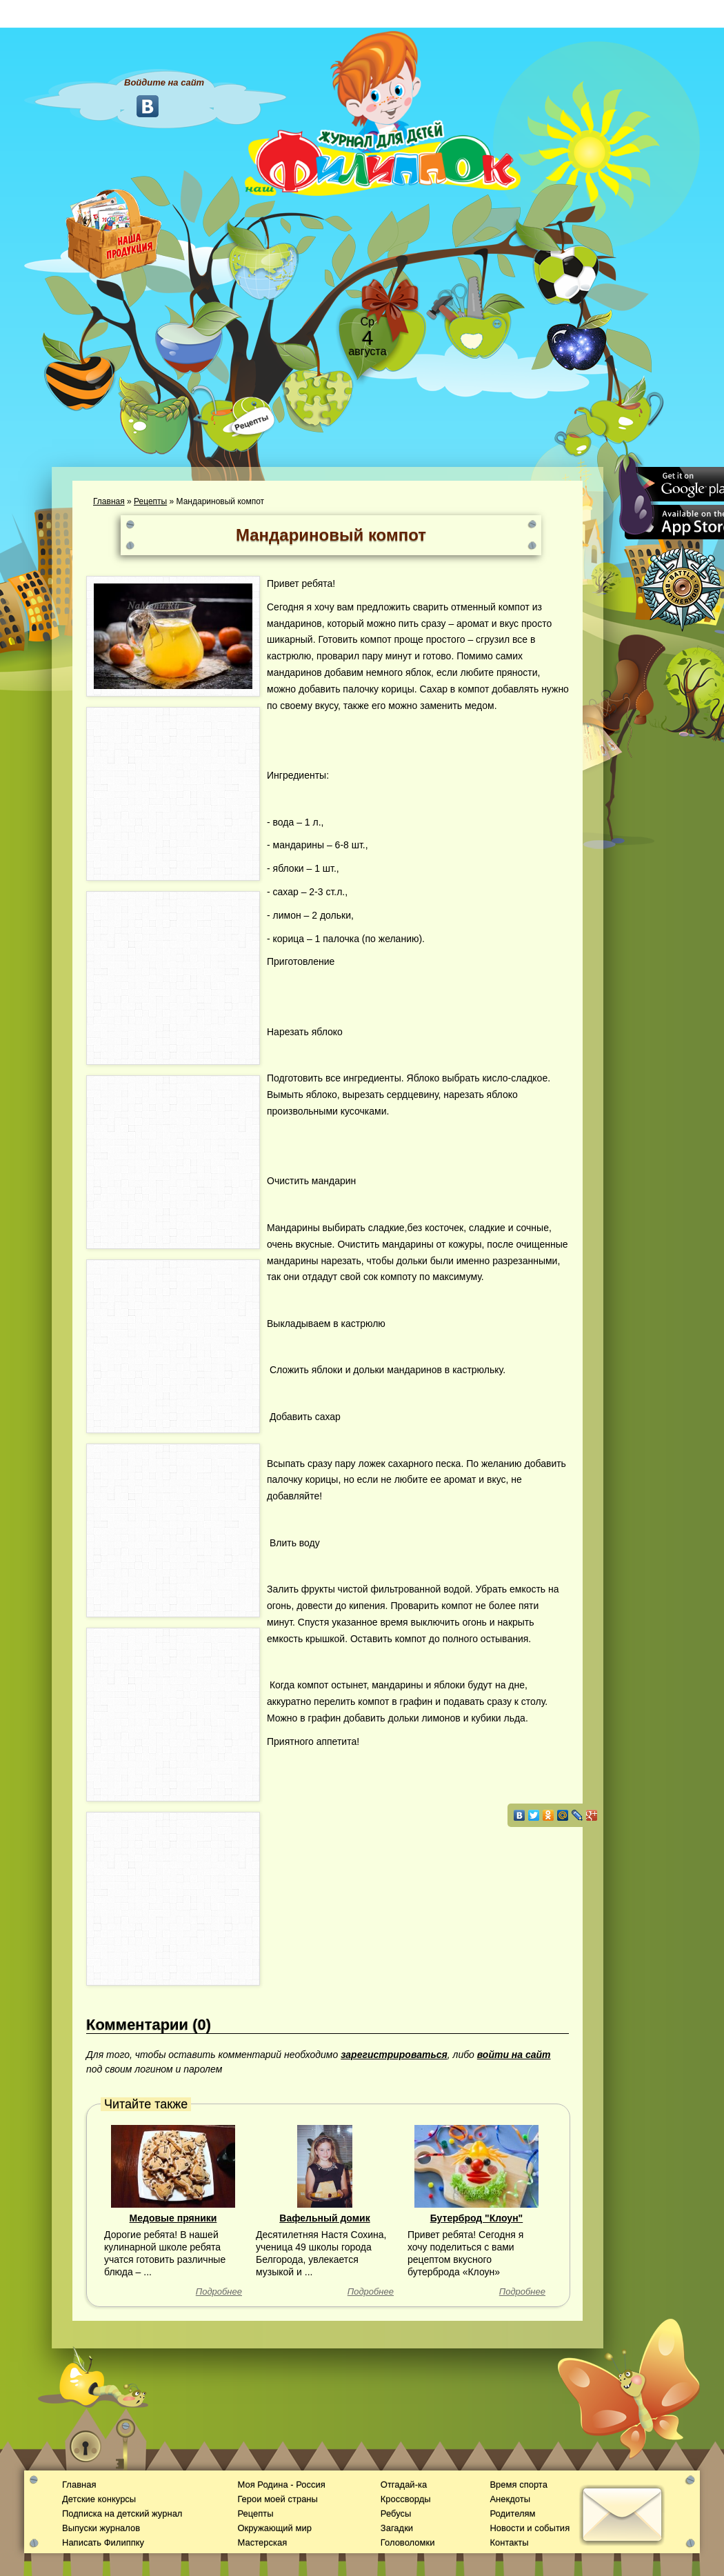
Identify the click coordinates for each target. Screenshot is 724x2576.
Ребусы (396, 2513)
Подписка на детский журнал (122, 2513)
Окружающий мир (274, 2528)
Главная (109, 501)
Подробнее (219, 2291)
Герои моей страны (277, 2499)
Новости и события (530, 2528)
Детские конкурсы (99, 2499)
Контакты (509, 2542)
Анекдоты (510, 2499)
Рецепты (150, 501)
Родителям (512, 2513)
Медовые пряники (173, 2218)
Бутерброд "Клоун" (476, 2218)
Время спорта (518, 2484)
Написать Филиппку (103, 2542)
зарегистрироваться (394, 2054)
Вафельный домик (324, 2218)
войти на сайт (514, 2054)
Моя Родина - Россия (281, 2484)
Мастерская (262, 2542)
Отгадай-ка (404, 2484)
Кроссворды (406, 2499)
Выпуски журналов (101, 2528)
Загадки (397, 2528)
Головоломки (408, 2542)
